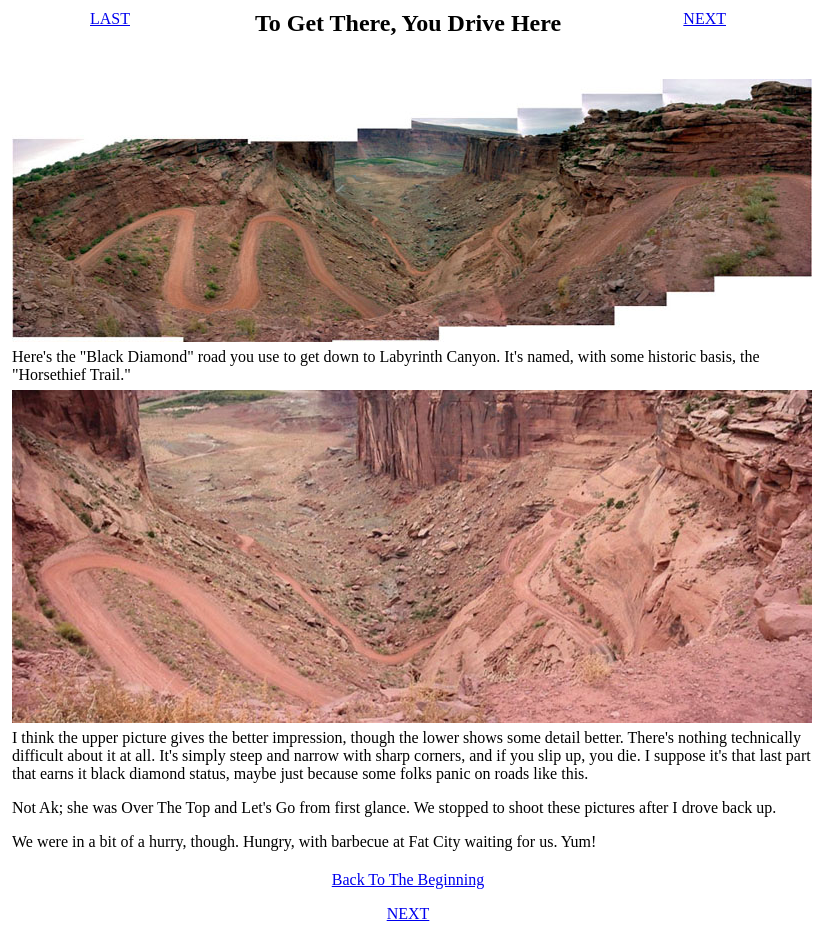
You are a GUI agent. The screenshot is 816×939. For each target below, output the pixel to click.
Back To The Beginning (408, 879)
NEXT (704, 18)
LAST (110, 18)
